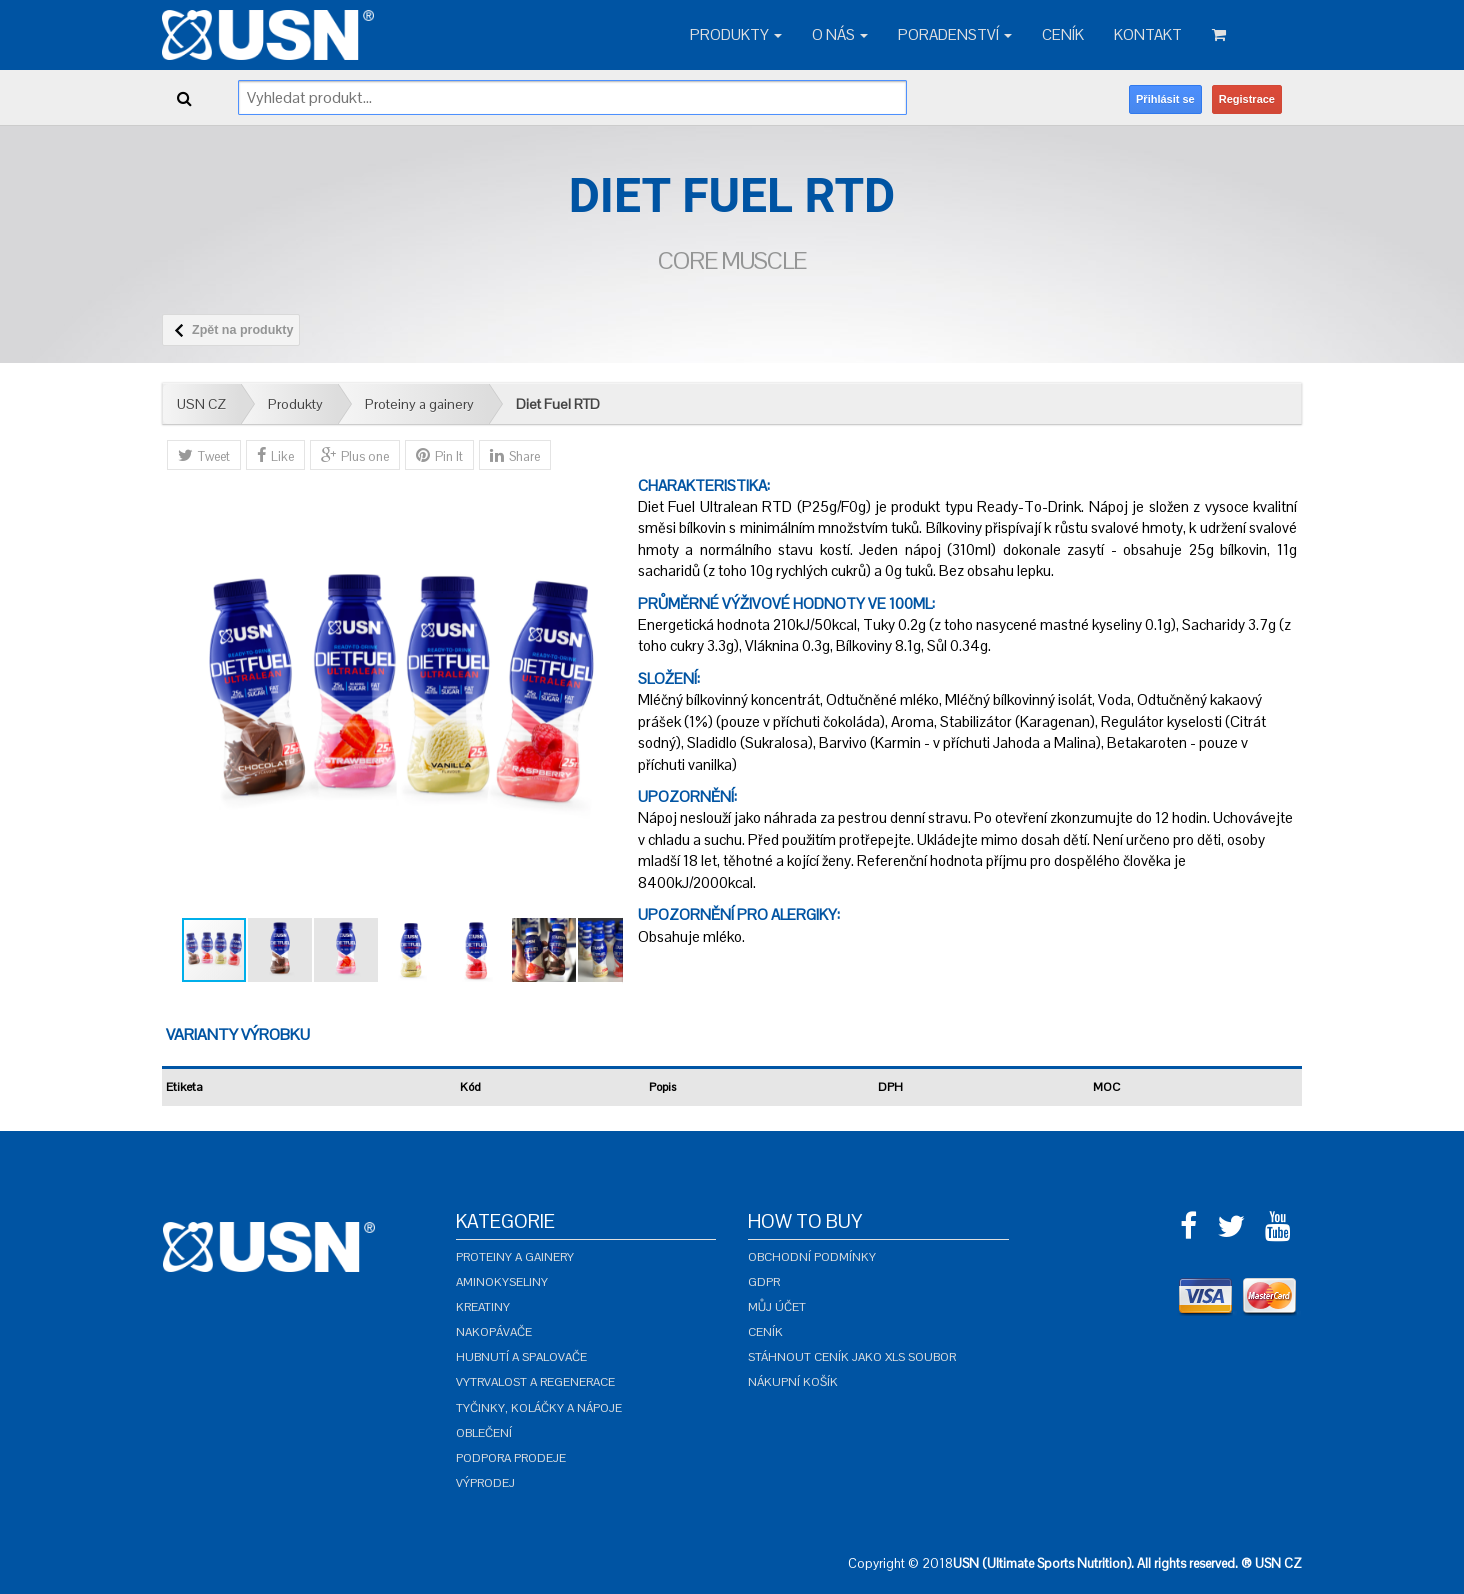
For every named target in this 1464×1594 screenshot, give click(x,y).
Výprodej (485, 1483)
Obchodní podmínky (812, 1257)
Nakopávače (494, 1332)
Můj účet (777, 1307)
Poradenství (955, 34)
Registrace (1247, 99)
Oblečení (484, 1433)
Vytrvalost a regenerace (535, 1382)
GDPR (764, 1282)
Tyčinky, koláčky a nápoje (539, 1408)
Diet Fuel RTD (558, 404)
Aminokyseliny (502, 1282)
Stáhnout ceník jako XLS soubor (852, 1357)
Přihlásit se (1165, 99)
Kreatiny (483, 1307)
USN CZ (201, 404)
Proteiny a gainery (419, 404)
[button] (605, 695)
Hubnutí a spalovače (521, 1357)
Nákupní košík (793, 1382)
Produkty (736, 34)
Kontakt (1148, 34)
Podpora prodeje (511, 1458)
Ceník (1063, 34)
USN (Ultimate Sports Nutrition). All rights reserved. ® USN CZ (1127, 1563)
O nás (840, 34)
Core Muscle (732, 260)
